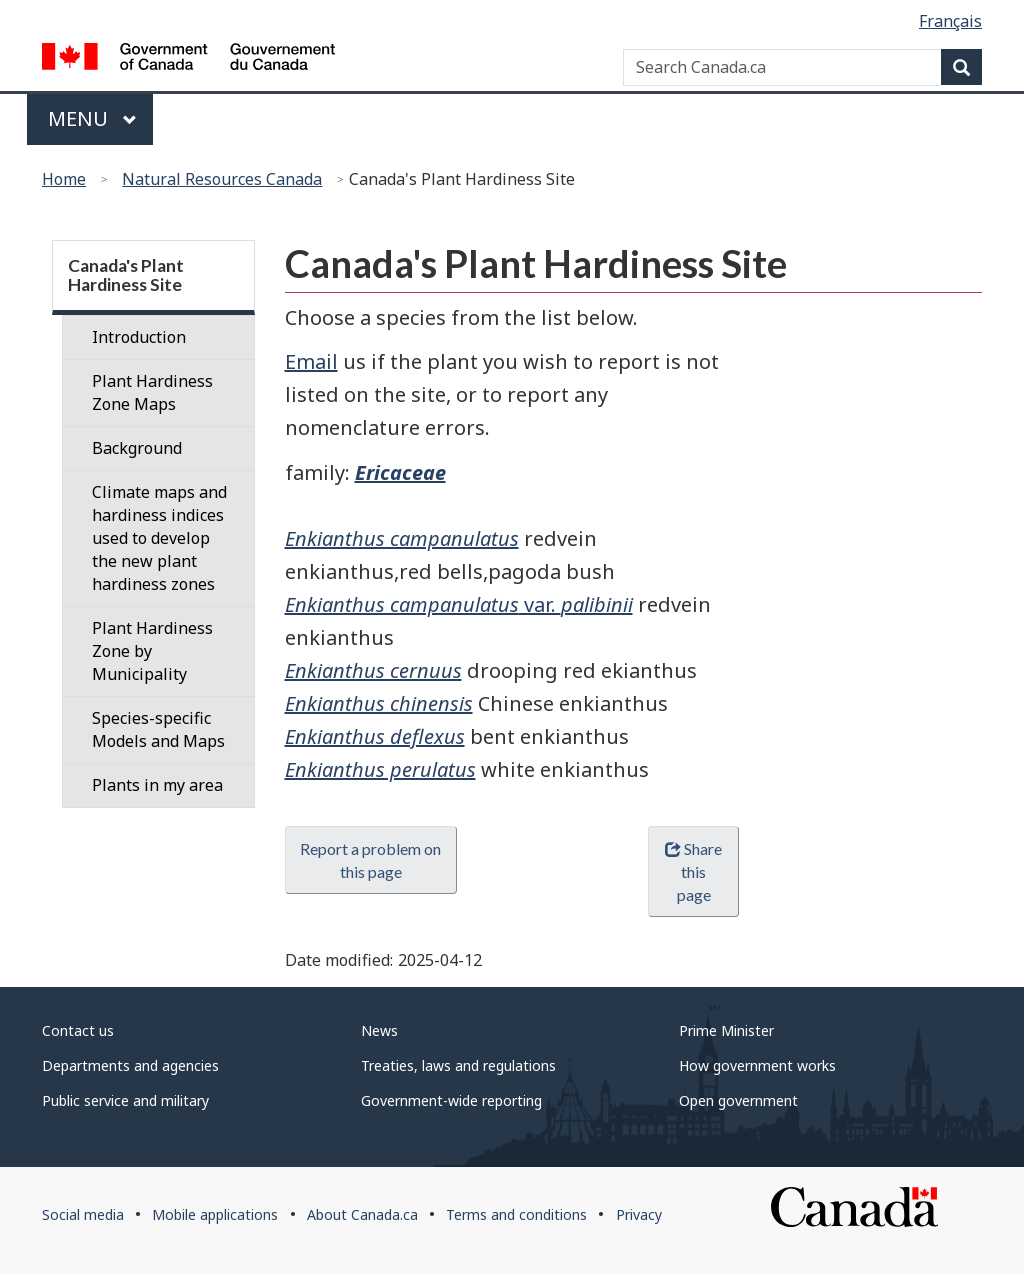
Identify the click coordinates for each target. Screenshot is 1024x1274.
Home (64, 179)
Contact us (78, 1030)
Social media (83, 1214)
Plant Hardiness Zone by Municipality (152, 651)
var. (459, 604)
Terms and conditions (516, 1214)
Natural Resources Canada (222, 179)
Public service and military (125, 1100)
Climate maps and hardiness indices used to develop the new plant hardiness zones (159, 538)
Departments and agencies (130, 1065)
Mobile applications (215, 1214)
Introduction (139, 337)
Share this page (693, 871)
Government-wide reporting (451, 1100)
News (379, 1030)
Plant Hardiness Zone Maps (152, 392)
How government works (757, 1065)
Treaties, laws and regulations (458, 1065)
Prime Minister (726, 1030)
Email (311, 361)
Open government (738, 1100)
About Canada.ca (362, 1214)
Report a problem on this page (370, 860)
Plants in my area (157, 785)
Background (137, 448)
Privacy (639, 1214)
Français (950, 21)
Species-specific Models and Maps (158, 729)
